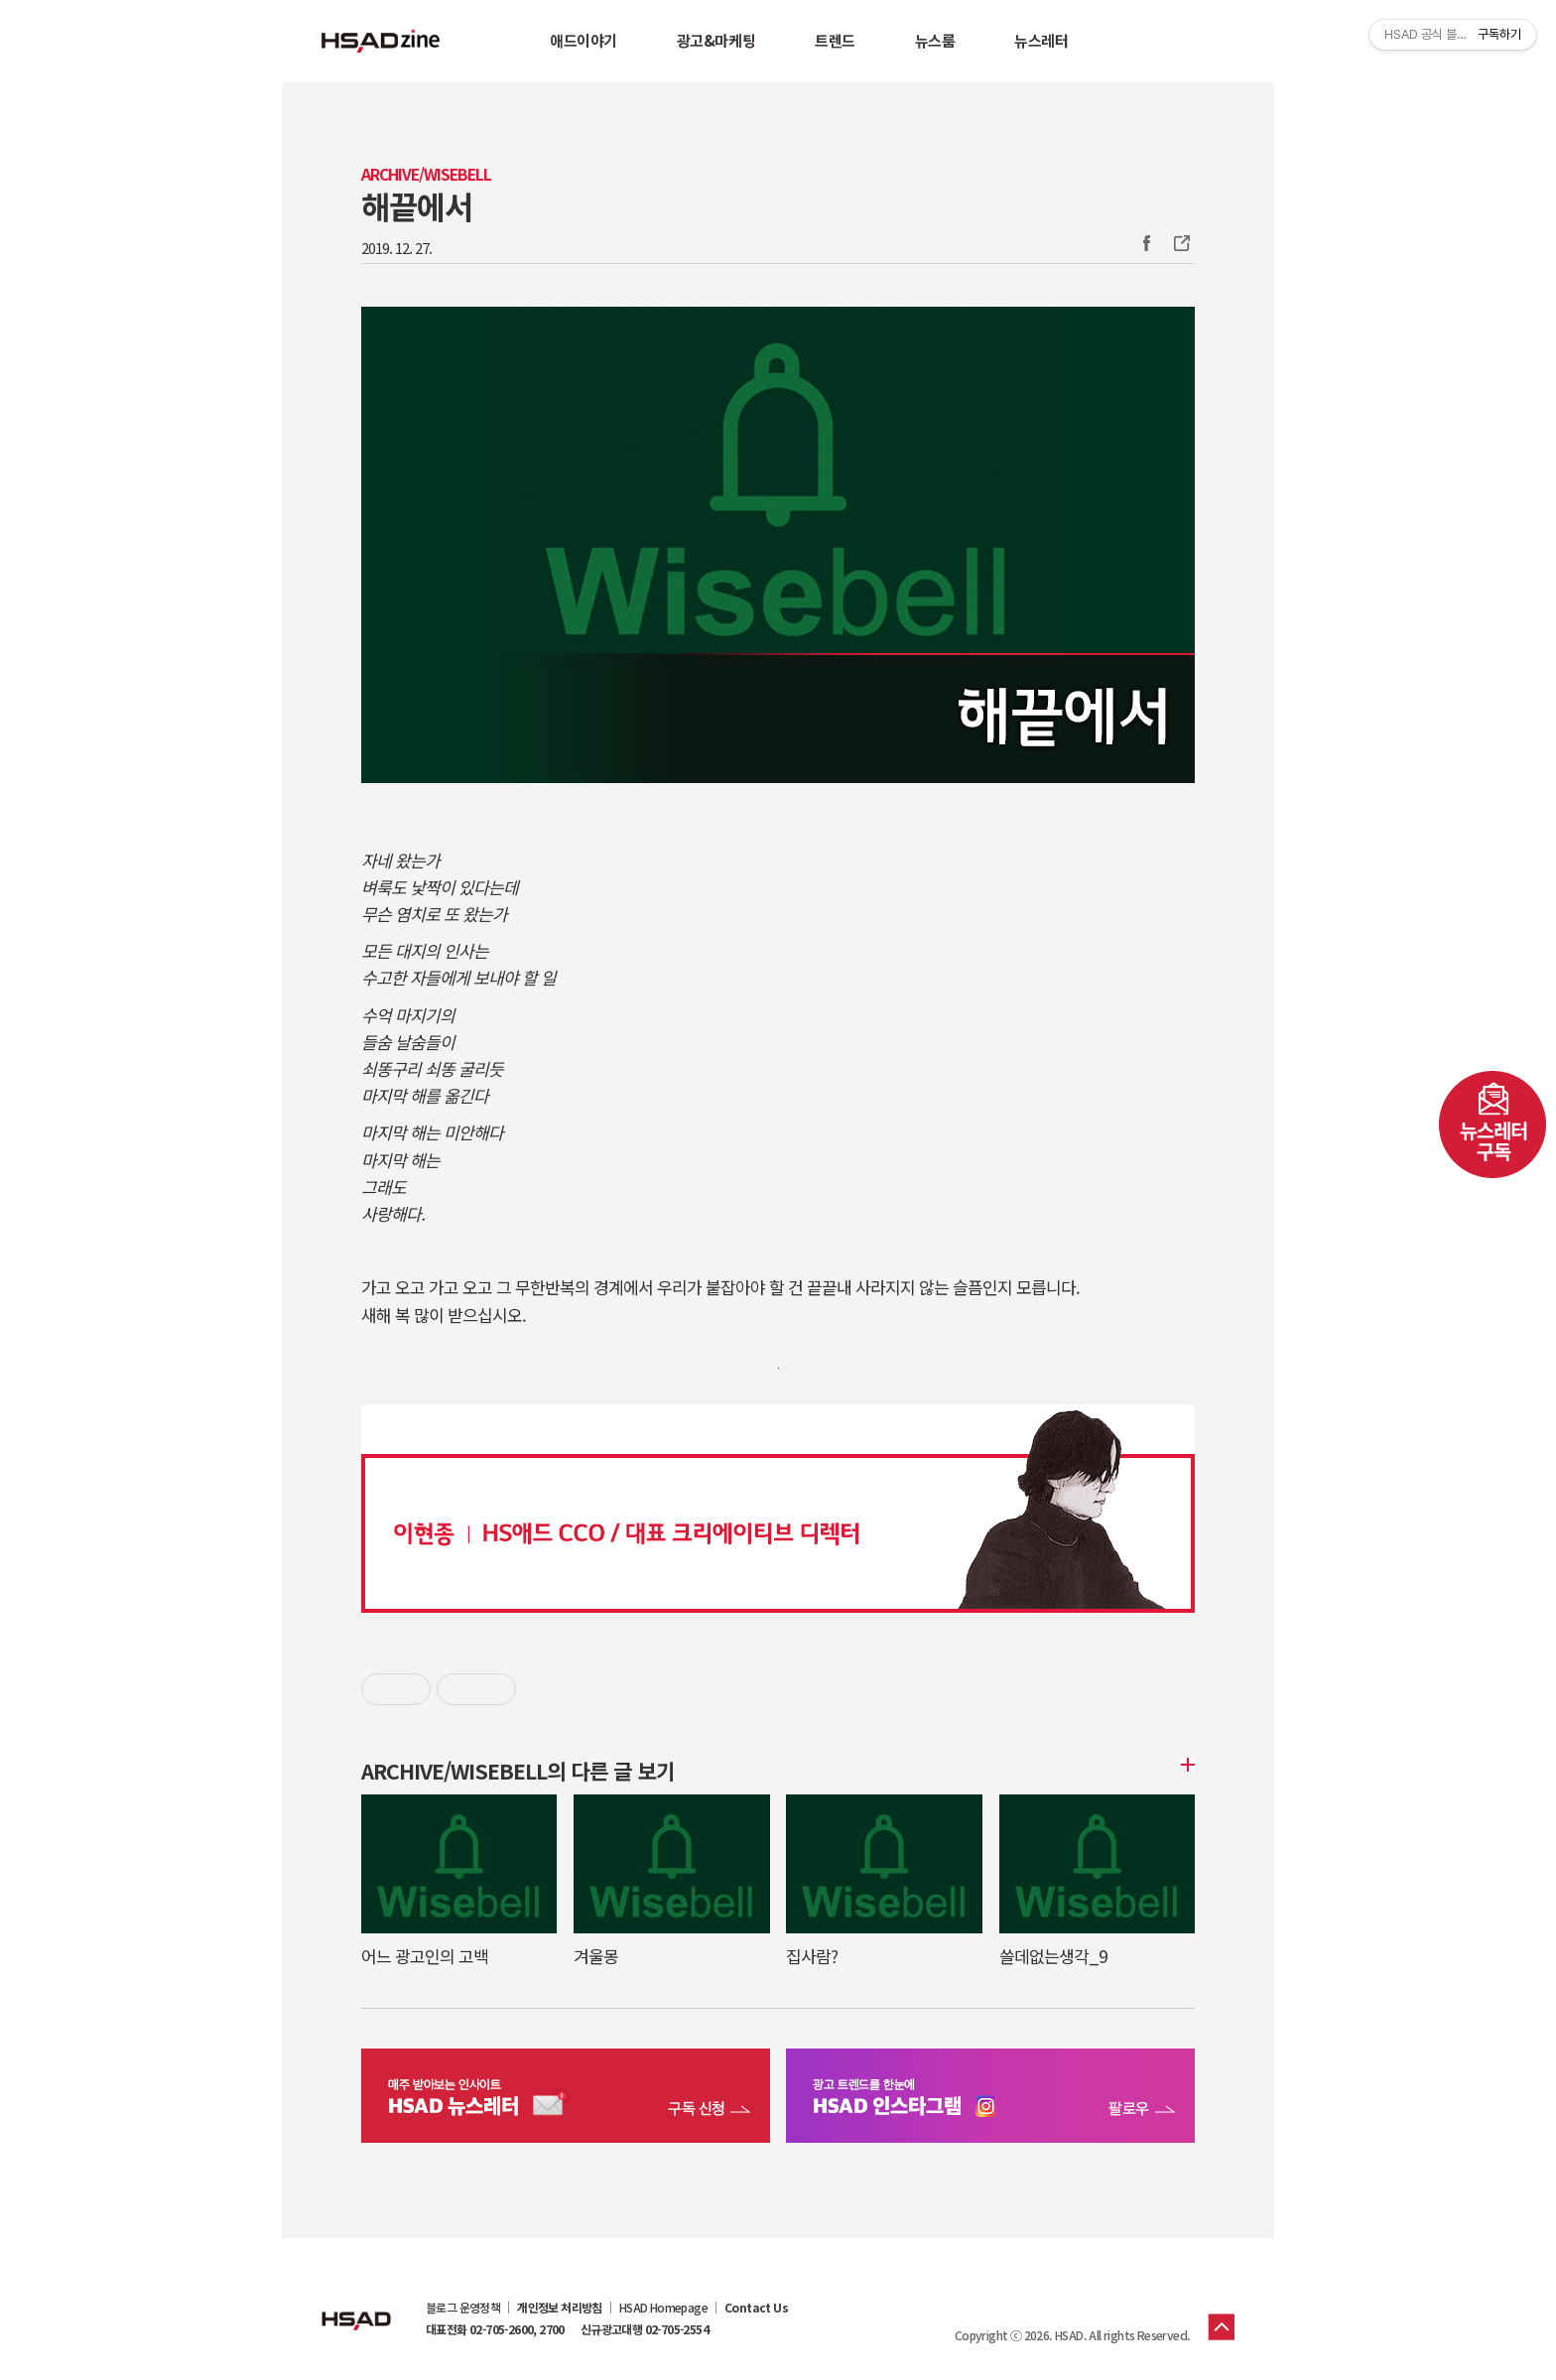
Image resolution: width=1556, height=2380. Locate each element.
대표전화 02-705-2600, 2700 (495, 2329)
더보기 (1185, 1765)
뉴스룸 (935, 40)
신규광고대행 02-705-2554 (645, 2329)
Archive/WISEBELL (426, 174)
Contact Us (756, 2308)
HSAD (356, 2305)
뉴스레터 (1041, 40)
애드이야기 (583, 40)
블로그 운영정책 (463, 2308)
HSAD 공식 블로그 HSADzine (381, 41)
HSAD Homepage (663, 2308)
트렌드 (835, 40)
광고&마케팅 (716, 40)
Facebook (1146, 243)
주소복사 (1180, 243)
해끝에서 (416, 205)
